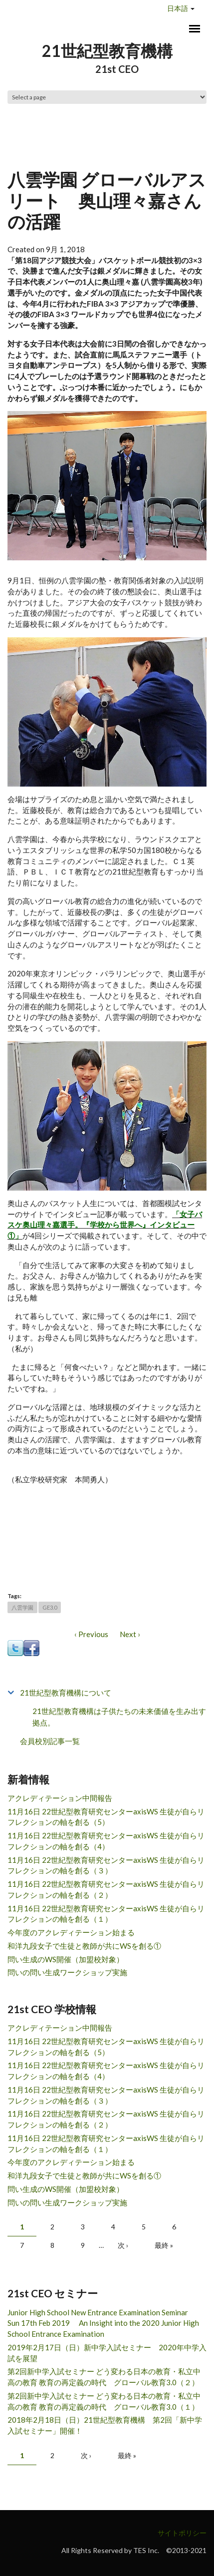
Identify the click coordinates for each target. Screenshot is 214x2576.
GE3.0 (49, 1607)
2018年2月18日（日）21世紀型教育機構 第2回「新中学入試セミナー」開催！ (104, 2425)
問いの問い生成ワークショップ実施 (67, 1972)
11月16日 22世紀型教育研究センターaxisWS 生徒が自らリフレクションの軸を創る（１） (106, 1914)
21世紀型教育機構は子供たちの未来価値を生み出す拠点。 (119, 1717)
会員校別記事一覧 (50, 1740)
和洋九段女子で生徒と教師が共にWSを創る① (84, 1945)
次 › (123, 2245)
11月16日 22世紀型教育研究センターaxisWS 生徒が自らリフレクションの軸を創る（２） (106, 1889)
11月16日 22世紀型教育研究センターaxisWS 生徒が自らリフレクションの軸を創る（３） (106, 1865)
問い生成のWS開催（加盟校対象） (65, 1959)
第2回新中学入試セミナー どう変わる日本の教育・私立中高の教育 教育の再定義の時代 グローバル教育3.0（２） (104, 2377)
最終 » (164, 2245)
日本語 (177, 8)
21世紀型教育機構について (65, 1692)
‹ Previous (91, 1634)
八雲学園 (22, 1607)
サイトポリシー (182, 2533)
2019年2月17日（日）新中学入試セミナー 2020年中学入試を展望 (107, 2353)
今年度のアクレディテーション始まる (71, 1932)
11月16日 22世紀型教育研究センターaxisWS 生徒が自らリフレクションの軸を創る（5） (106, 1817)
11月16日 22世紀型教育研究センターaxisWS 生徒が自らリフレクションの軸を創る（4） (106, 1841)
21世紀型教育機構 (107, 50)
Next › (130, 1634)
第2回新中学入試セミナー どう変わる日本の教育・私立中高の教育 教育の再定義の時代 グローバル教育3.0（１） (104, 2401)
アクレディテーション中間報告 (59, 1797)
